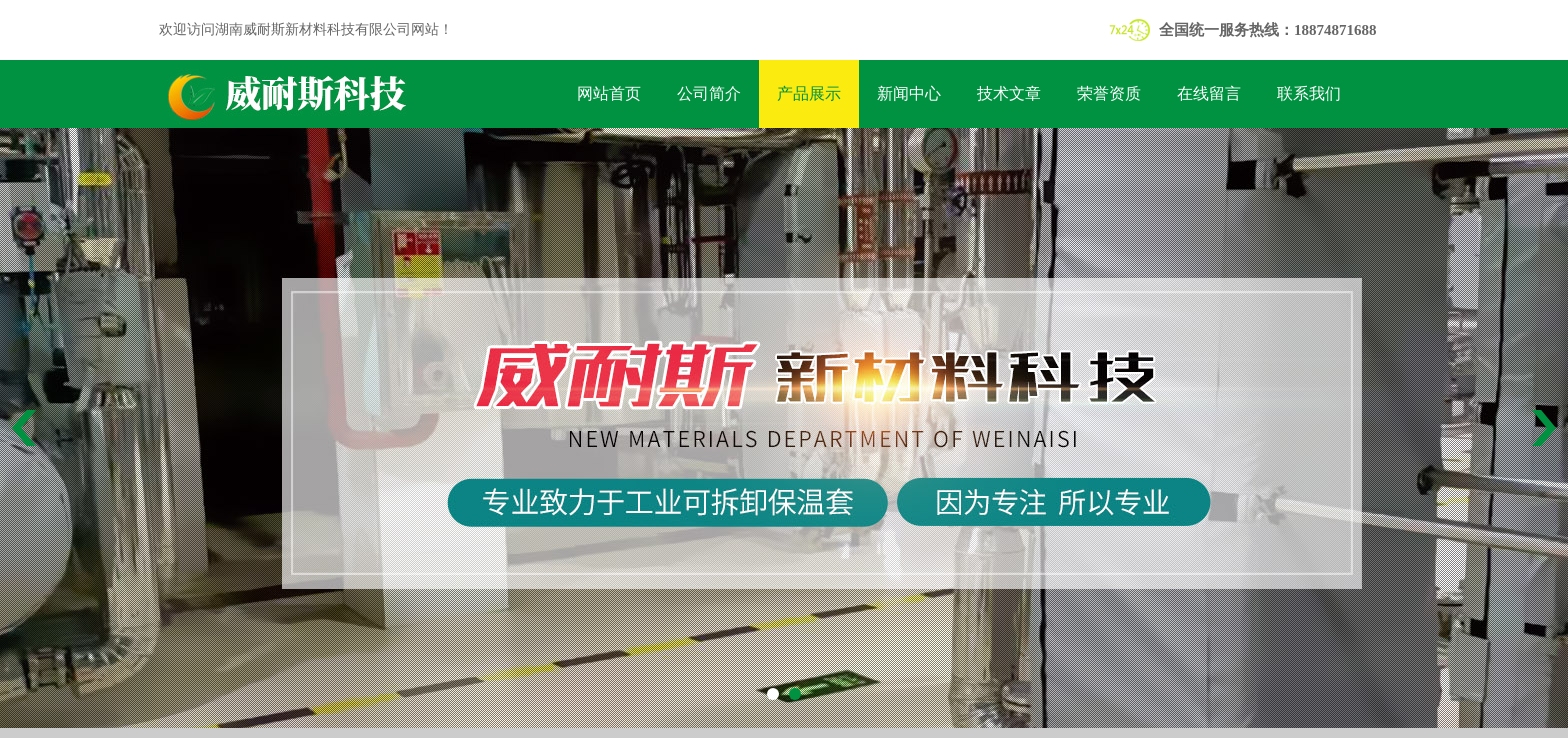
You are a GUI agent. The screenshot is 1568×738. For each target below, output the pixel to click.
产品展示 (809, 93)
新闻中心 (909, 93)
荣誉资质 (1109, 93)
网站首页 (609, 93)
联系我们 (1309, 93)
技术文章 (1009, 93)
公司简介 (709, 93)
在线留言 (1209, 93)
